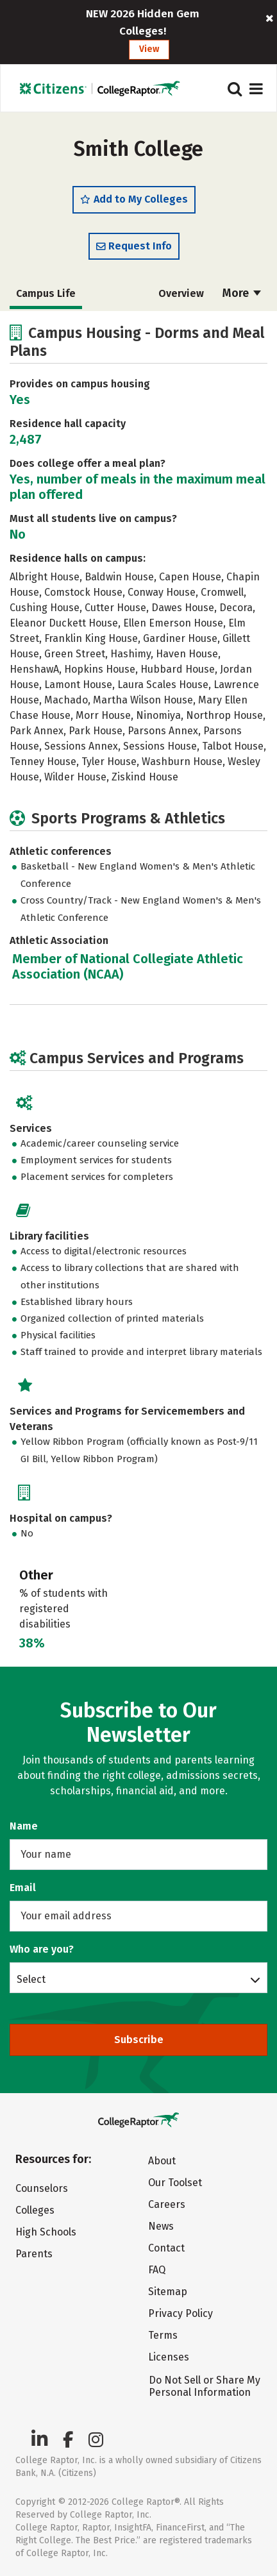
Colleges (35, 2210)
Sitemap (167, 2292)
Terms (163, 2335)
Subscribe (139, 2039)
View (149, 49)
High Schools (45, 2232)
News (161, 2226)
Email (23, 1887)
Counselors (41, 2188)
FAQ (156, 2270)
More (241, 293)
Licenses (168, 2357)
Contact (166, 2248)
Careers (166, 2204)
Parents (34, 2254)
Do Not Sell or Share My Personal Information (204, 2386)
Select (31, 1979)
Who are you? (42, 1949)
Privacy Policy (180, 2313)
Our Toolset (175, 2182)
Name (24, 1826)
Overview (181, 293)
